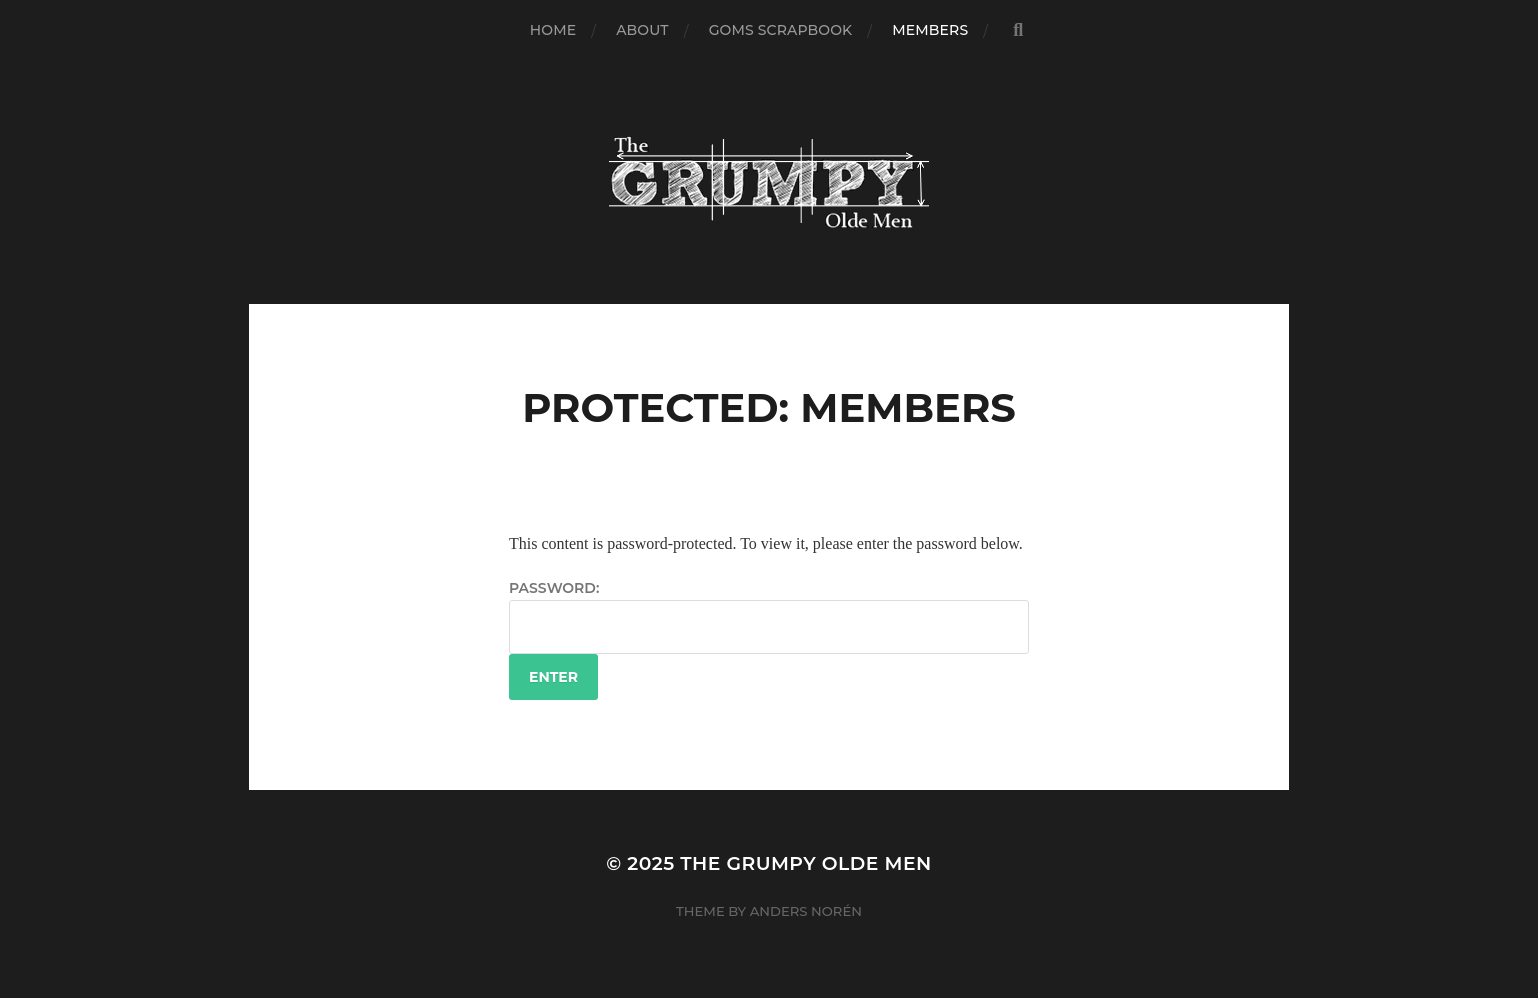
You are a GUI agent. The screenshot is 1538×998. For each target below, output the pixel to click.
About (642, 30)
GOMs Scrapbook (781, 30)
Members (930, 30)
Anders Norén (806, 911)
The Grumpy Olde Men (805, 863)
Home (553, 30)
